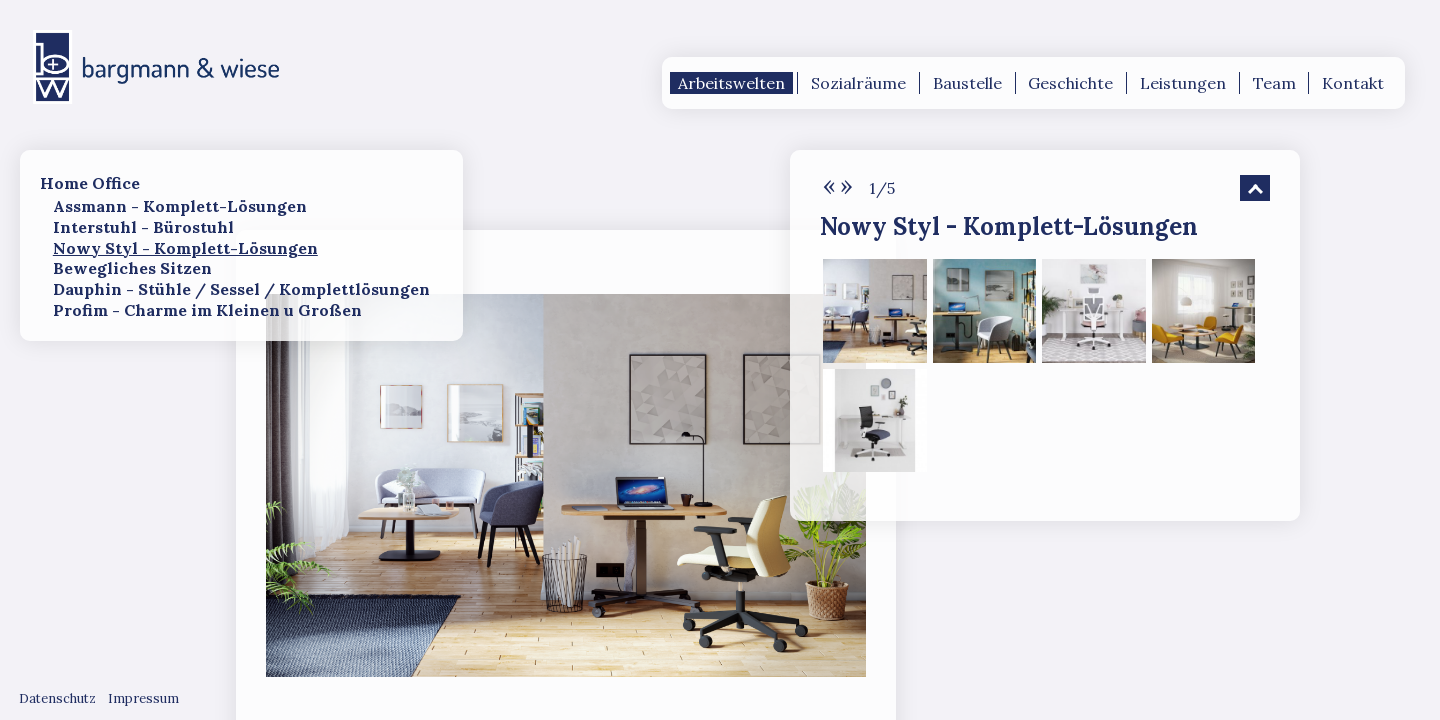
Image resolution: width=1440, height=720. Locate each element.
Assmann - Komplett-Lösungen (180, 206)
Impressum (143, 698)
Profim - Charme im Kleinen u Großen (207, 310)
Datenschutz (57, 698)
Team (1274, 83)
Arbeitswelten (731, 83)
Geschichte (1070, 83)
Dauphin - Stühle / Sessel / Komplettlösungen (241, 289)
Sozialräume (858, 83)
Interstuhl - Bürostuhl (143, 227)
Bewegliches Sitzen (132, 268)
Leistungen (1183, 83)
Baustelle (967, 83)
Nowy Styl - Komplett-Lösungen (185, 248)
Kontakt (1353, 83)
